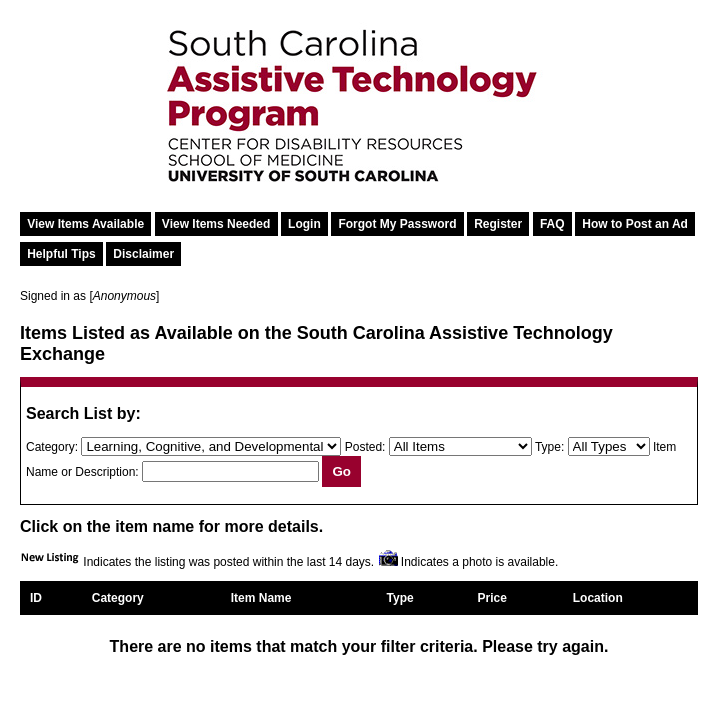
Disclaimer (143, 254)
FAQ (552, 224)
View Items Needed (216, 224)
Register (498, 224)
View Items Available (85, 224)
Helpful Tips (61, 254)
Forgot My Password (397, 224)
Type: (549, 447)
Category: (52, 447)
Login (304, 224)
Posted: (365, 447)
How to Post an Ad (635, 224)
